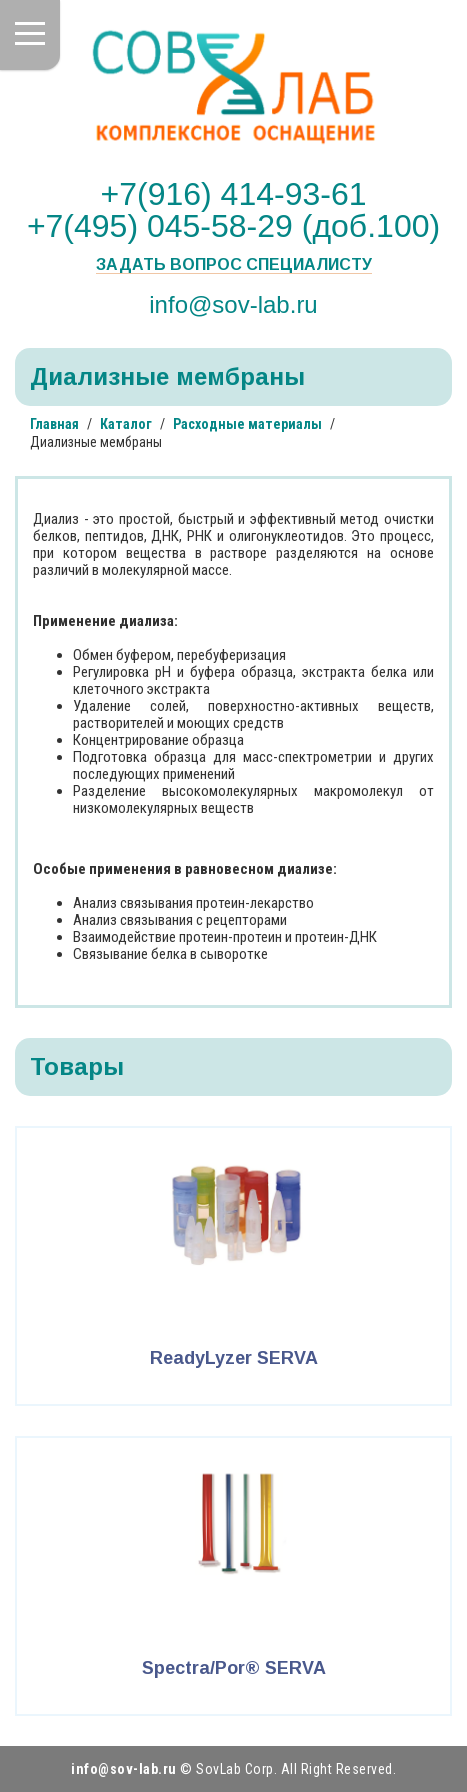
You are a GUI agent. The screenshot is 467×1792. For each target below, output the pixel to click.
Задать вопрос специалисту (234, 265)
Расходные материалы (247, 424)
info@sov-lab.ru (233, 304)
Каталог (126, 424)
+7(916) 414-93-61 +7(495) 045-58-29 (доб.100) (233, 210)
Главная (54, 424)
